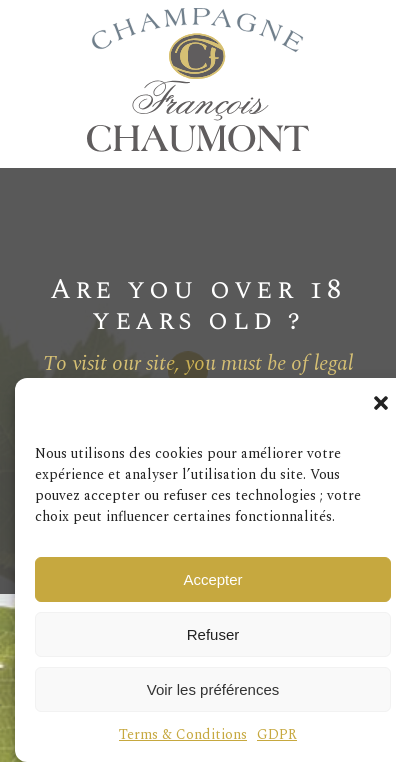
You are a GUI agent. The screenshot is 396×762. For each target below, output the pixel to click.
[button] (381, 403)
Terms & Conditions (183, 734)
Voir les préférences (213, 689)
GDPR (277, 734)
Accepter (212, 579)
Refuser (213, 634)
